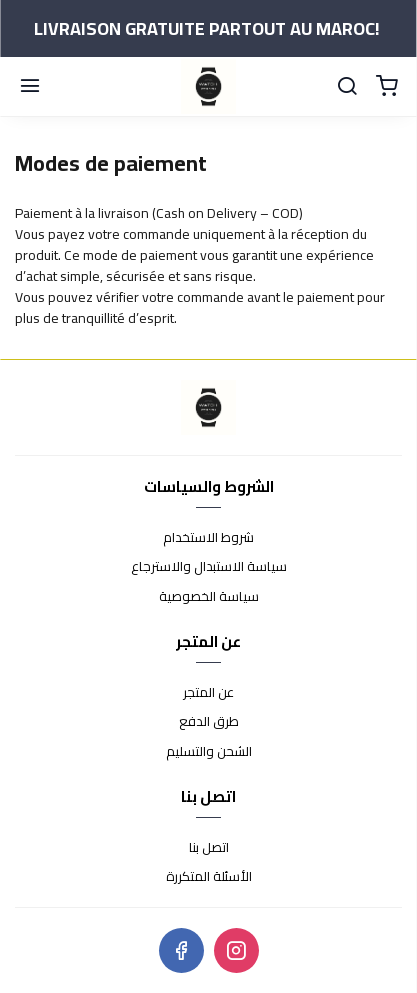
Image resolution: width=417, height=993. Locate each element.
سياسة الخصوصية (209, 597)
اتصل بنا (209, 848)
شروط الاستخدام (208, 538)
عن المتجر (208, 693)
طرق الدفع (209, 722)
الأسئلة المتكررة (209, 877)
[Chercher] (347, 87)
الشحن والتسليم (209, 752)
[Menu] (30, 87)
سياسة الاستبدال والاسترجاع (209, 567)
